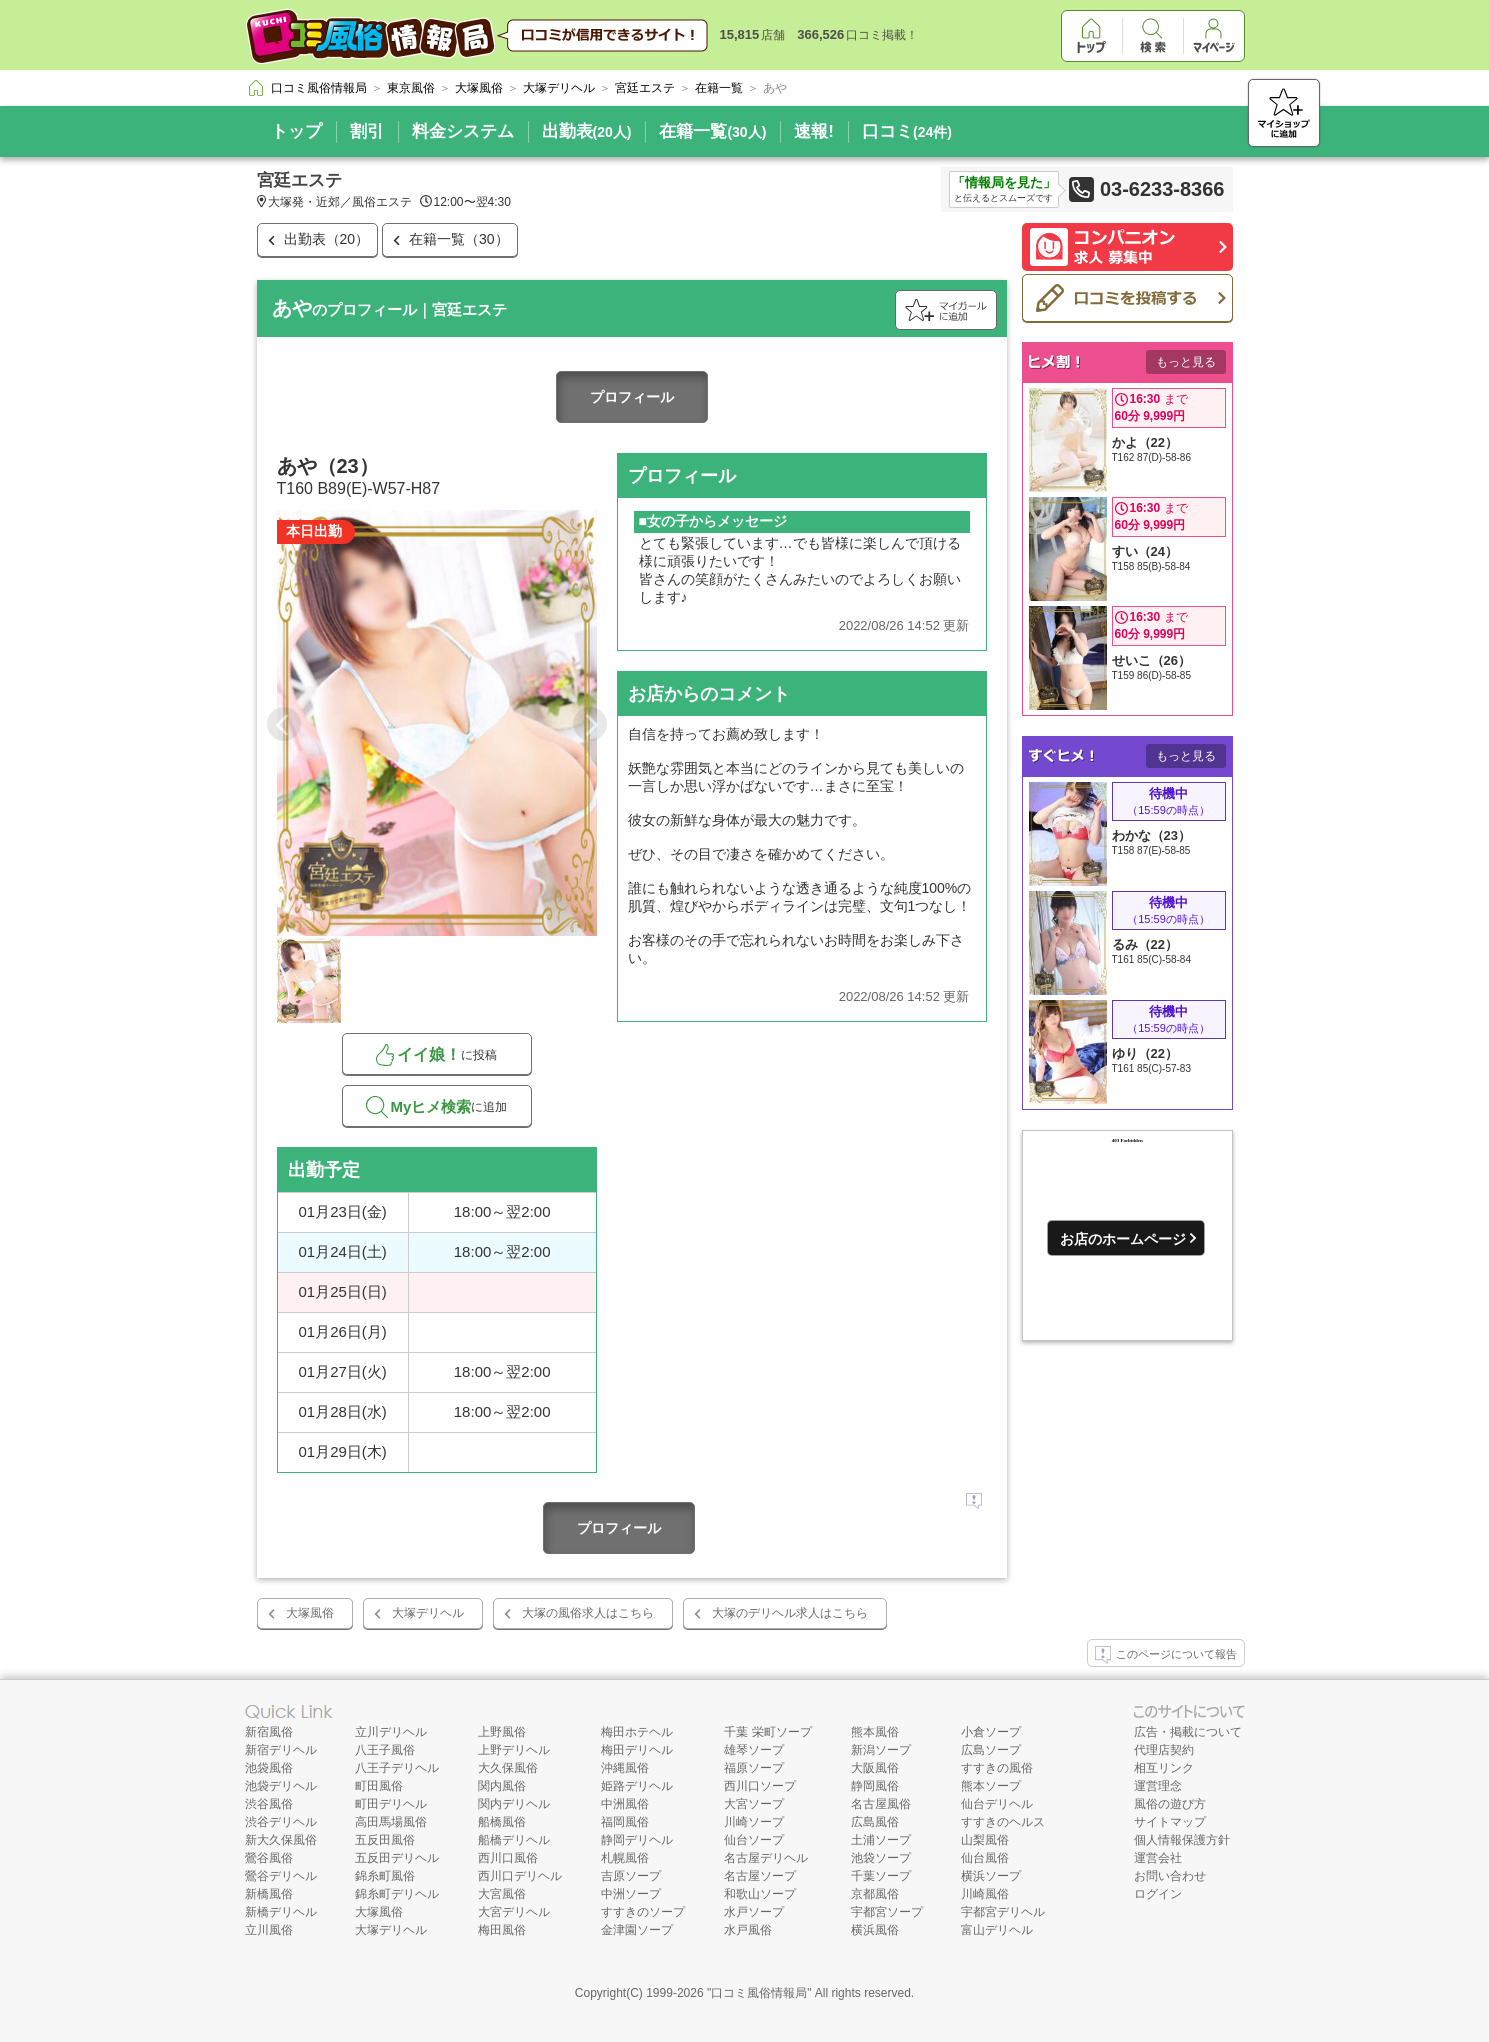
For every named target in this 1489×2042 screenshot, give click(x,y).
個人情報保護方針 (1182, 1840)
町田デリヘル (391, 1804)
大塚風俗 (310, 1613)
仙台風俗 (985, 1858)
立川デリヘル (391, 1732)
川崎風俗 (985, 1894)
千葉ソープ (881, 1876)
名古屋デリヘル (766, 1858)
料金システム (463, 131)
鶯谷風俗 (269, 1858)
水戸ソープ (754, 1912)
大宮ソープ (754, 1804)
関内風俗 (502, 1786)
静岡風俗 (875, 1786)
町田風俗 (379, 1786)
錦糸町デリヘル (397, 1894)
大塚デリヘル (428, 1613)
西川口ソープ (760, 1786)
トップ (296, 131)
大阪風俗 (875, 1768)
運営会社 (1158, 1858)
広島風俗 (875, 1822)
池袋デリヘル (281, 1786)
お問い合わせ (1170, 1876)
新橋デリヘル (281, 1912)
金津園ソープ (637, 1930)
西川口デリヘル (520, 1876)
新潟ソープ (881, 1750)
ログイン (1158, 1894)
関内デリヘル (514, 1804)
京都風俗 (875, 1894)
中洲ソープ (631, 1894)
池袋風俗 (269, 1768)
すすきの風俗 (997, 1768)
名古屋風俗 (881, 1804)
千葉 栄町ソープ (767, 1732)
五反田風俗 (385, 1840)
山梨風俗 (985, 1840)
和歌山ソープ (760, 1894)
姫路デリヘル (637, 1786)
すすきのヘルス (1003, 1822)
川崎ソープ (754, 1822)
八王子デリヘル (397, 1768)
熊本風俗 (875, 1732)
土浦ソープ (881, 1840)
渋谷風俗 (269, 1804)
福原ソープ (754, 1768)
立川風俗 (269, 1930)
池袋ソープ (881, 1858)
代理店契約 (1164, 1750)
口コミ (907, 131)
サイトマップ (1170, 1822)
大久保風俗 (508, 1768)
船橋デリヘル (514, 1840)
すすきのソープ (643, 1912)
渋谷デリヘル (281, 1822)
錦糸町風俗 (385, 1876)
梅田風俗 (502, 1930)
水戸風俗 (748, 1930)
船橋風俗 (502, 1822)
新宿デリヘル (281, 1750)
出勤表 (587, 131)
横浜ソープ (991, 1876)
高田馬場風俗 (391, 1822)
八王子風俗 (385, 1750)
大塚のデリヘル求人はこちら (790, 1613)
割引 (367, 131)
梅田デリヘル (637, 1750)
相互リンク (1164, 1768)
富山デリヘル (997, 1930)
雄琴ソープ (754, 1750)
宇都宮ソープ (887, 1912)
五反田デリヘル (397, 1858)
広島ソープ (991, 1750)
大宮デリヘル (514, 1912)
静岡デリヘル (637, 1840)
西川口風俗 (508, 1858)
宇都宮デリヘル (1003, 1912)
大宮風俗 (502, 1894)
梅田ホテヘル (637, 1732)
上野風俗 (502, 1732)
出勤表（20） (327, 239)
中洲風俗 (625, 1804)
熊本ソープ (991, 1786)
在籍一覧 (712, 131)
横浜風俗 (875, 1930)
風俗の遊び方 (1170, 1804)
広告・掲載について (1188, 1732)
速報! (814, 131)
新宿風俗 (269, 1732)
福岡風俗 (625, 1822)
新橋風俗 (269, 1894)
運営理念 (1158, 1786)
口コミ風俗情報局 (759, 1993)
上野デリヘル (514, 1750)
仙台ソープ (754, 1840)
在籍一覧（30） (459, 239)
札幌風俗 (625, 1858)
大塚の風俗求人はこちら (588, 1613)
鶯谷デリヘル (281, 1876)
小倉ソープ (991, 1732)
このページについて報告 (1166, 1655)
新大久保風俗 (281, 1840)
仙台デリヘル (997, 1804)
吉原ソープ (631, 1876)
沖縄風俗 (625, 1768)
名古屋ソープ (760, 1876)
